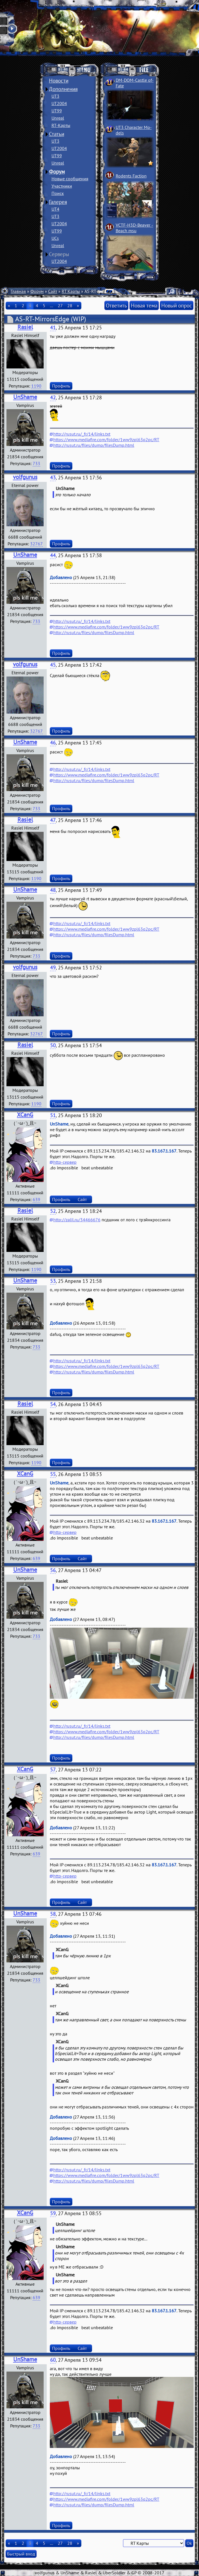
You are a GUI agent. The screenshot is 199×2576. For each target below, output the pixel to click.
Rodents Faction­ (131, 176)
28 (69, 305)
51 (53, 1115)
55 (53, 1474)
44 (53, 555)
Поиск (58, 193)
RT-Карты (61, 125)
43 (53, 477)
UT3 (55, 96)
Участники (62, 186)
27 (60, 305)
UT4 (55, 209)
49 (53, 967)
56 (53, 1570)
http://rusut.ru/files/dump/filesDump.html (93, 445)
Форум (57, 171)
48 (53, 890)
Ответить (116, 305)
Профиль (61, 386)
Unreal (58, 118)
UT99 (57, 110)
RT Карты (71, 291)
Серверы (59, 254)
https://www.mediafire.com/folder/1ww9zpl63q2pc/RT (106, 439)
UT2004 (59, 103)
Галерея (58, 202)
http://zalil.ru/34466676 (76, 1219)
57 (53, 1769)
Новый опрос (176, 305)
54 (53, 1404)
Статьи (56, 134)
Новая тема (144, 305)
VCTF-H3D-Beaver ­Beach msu (134, 227)
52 (53, 1211)
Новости (58, 80)
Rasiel (25, 327)
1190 (36, 386)
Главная (18, 291)
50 (53, 1045)
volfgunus (25, 477)
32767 (36, 543)
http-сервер (65, 1162)
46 (53, 742)
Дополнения (63, 89)
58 (53, 1914)
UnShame (25, 397)
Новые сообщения (70, 178)
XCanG (25, 1115)
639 (36, 1199)
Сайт (52, 291)
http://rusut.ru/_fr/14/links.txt (81, 434)
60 (53, 2360)
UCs (55, 238)
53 (53, 1281)
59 (53, 2213)
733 (36, 463)
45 (53, 665)
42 (53, 397)
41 (53, 327)
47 (53, 820)
